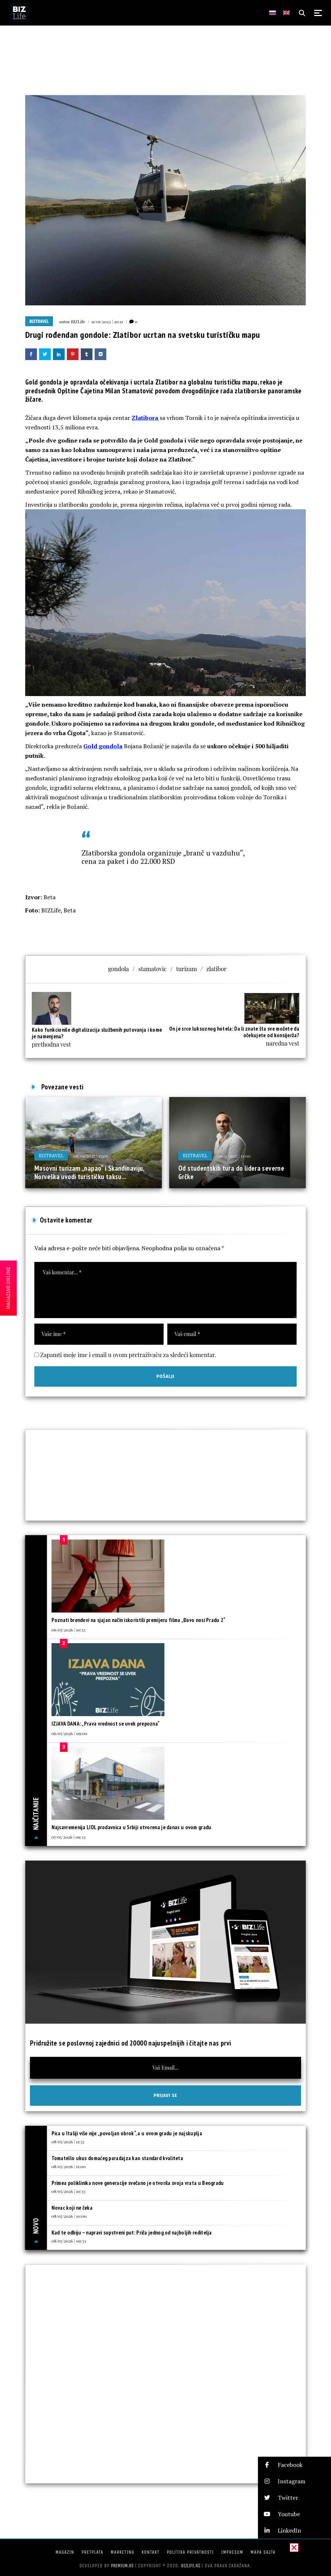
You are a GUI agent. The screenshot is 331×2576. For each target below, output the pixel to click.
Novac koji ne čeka (72, 2207)
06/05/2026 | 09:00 (69, 1733)
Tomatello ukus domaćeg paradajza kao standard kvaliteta (117, 2158)
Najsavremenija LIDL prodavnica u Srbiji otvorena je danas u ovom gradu (132, 1827)
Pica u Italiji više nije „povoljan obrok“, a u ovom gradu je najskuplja (127, 2133)
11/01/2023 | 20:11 (107, 321)
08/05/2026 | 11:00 (69, 2166)
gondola (118, 969)
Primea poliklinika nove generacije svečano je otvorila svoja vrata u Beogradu (138, 2182)
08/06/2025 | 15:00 (91, 1156)
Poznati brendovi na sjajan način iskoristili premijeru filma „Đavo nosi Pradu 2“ (139, 1620)
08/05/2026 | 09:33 (69, 2241)
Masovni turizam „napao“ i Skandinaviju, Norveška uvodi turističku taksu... (89, 1172)
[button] (294, 2465)
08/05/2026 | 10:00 (69, 2216)
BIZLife (78, 321)
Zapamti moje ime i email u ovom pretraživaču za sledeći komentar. (128, 1355)
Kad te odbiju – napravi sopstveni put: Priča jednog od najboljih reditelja (132, 2232)
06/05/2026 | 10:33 (68, 1630)
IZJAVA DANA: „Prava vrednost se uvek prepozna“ (106, 1723)
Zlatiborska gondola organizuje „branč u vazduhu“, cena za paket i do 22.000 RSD (162, 857)
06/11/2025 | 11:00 (234, 1156)
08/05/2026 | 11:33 (68, 2141)
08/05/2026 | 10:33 (68, 2191)
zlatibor (216, 969)
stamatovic (152, 969)
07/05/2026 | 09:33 (68, 1837)
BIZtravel (39, 321)
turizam (186, 969)
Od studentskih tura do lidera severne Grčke (231, 1172)
